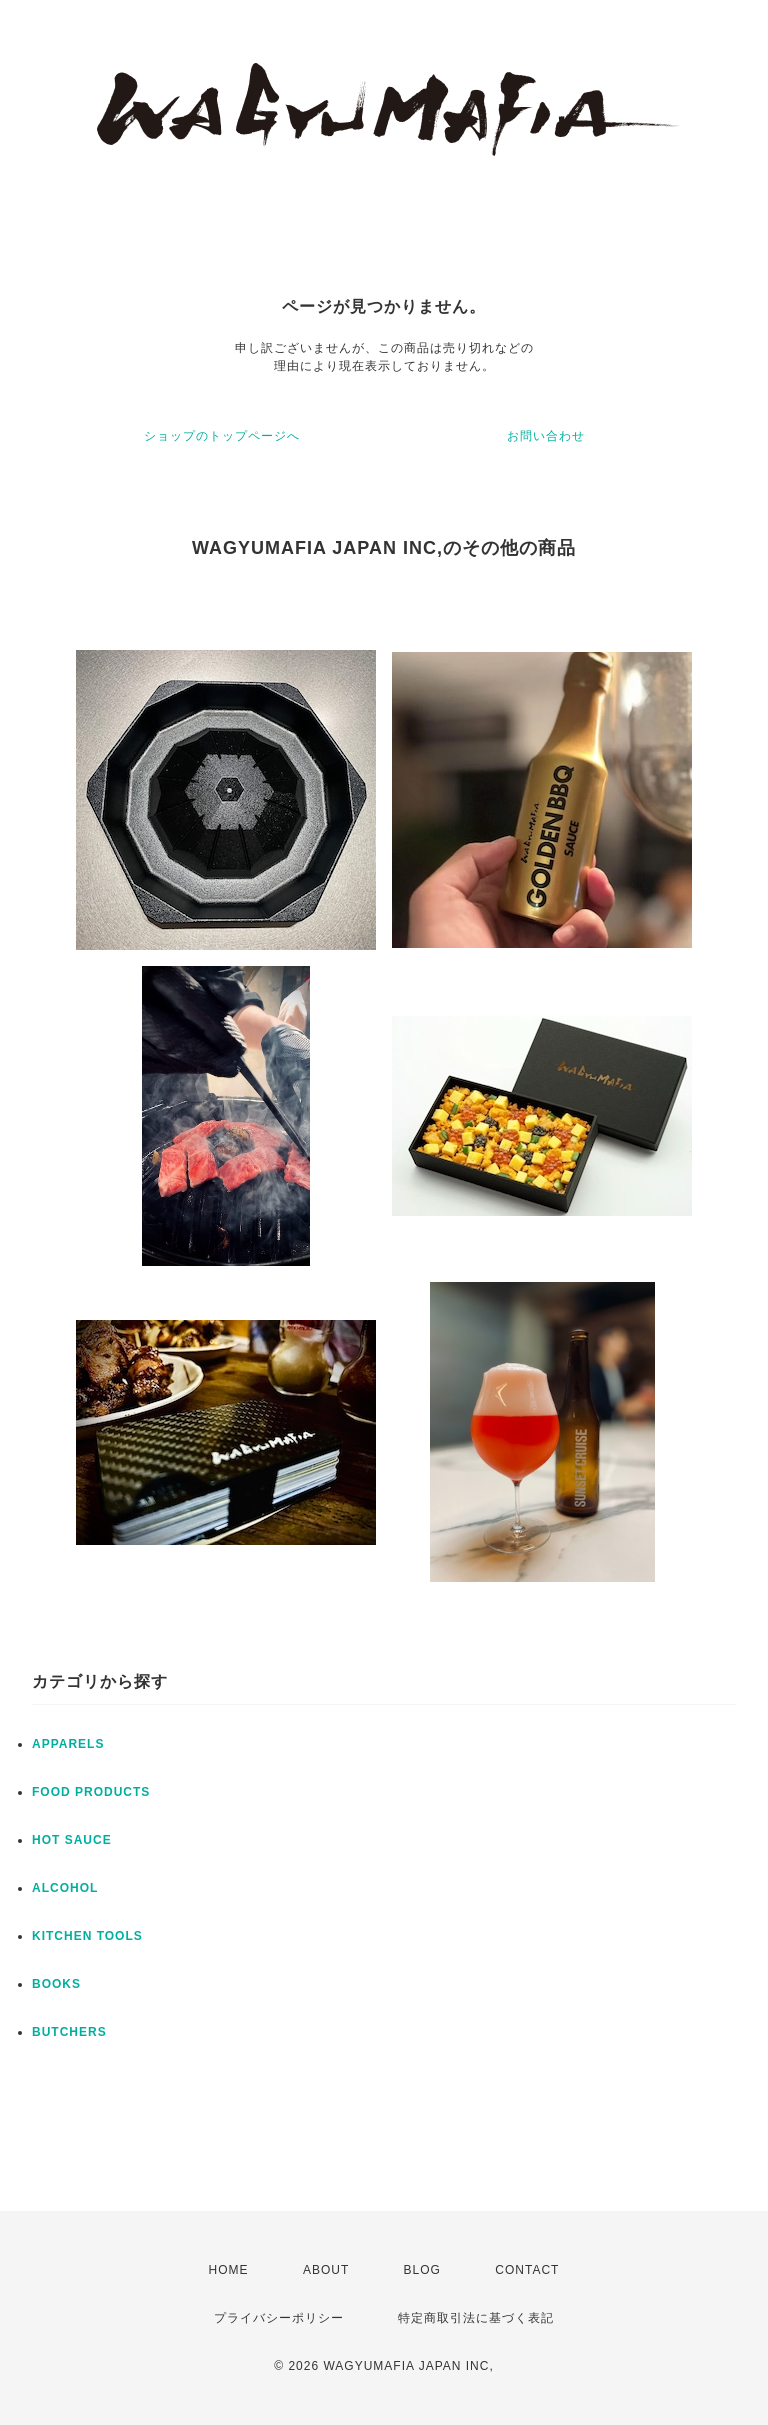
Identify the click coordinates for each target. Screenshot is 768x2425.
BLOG (422, 2270)
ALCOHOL (65, 1888)
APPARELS (68, 1744)
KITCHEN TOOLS (87, 1936)
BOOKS (56, 1984)
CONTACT (527, 2270)
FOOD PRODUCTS (91, 1792)
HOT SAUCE (72, 1840)
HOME (229, 2270)
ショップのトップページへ (222, 436)
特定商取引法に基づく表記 (476, 2318)
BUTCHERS (69, 2032)
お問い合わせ (546, 436)
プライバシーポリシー (279, 2318)
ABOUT (326, 2270)
